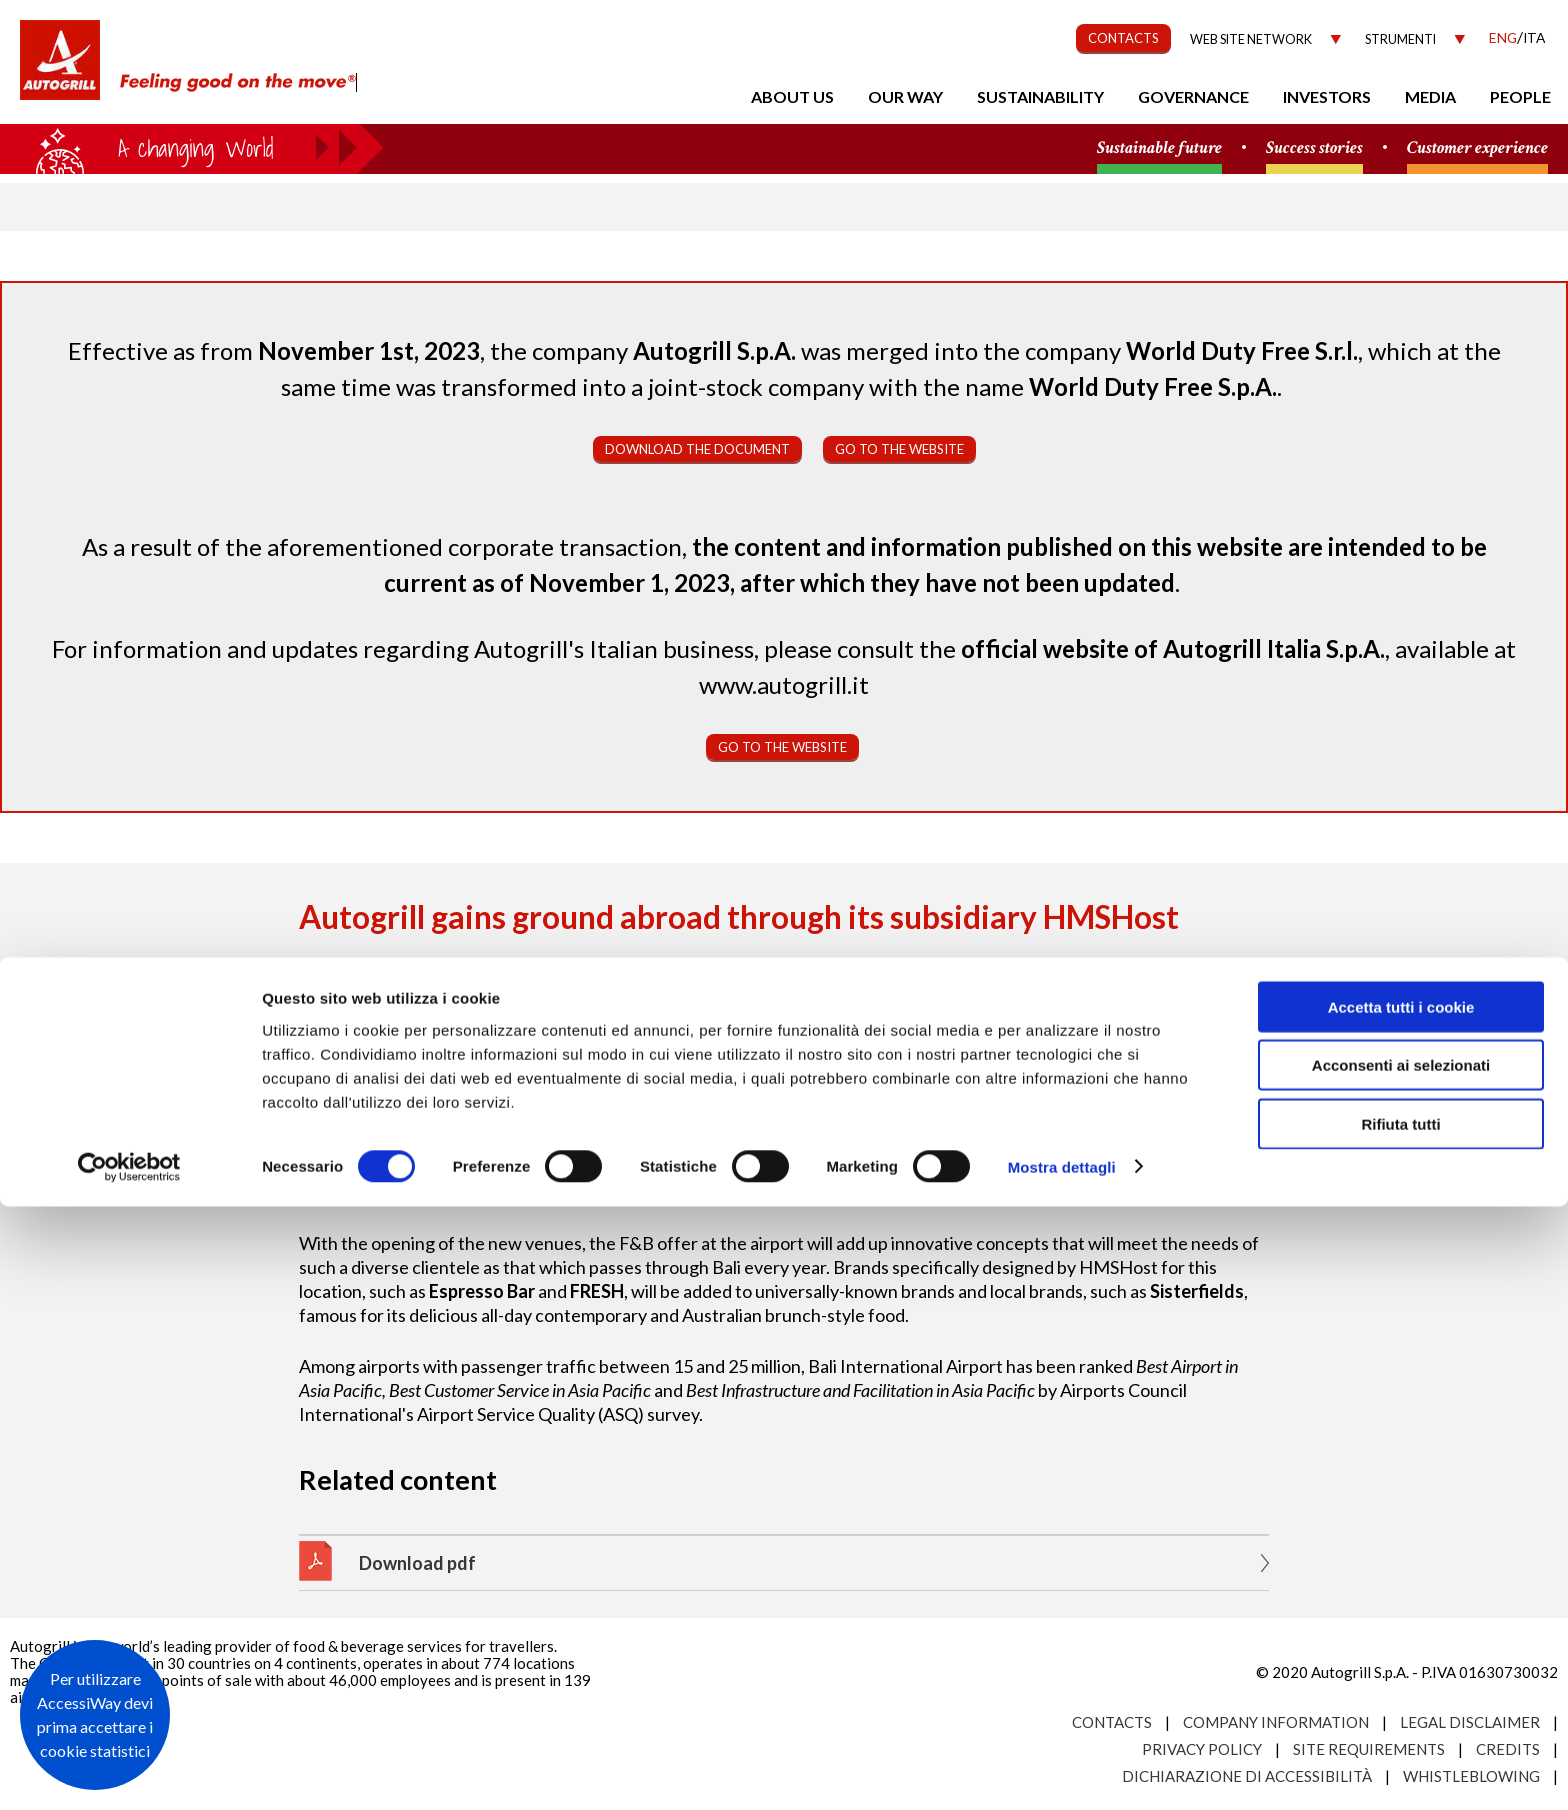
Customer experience (1477, 148)
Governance (1193, 96)
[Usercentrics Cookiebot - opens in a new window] (129, 1771)
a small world (192, 147)
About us (792, 96)
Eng (1503, 37)
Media (1430, 96)
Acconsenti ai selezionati (1401, 1669)
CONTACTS (1123, 38)
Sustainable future (1159, 148)
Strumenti (1400, 39)
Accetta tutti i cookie (1401, 1610)
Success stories (1314, 148)
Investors (1327, 96)
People (1520, 96)
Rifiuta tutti (1400, 1727)
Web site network (1251, 39)
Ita (1534, 37)
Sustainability (1040, 96)
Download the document (697, 449)
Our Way (905, 96)
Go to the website (899, 449)
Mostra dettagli (1062, 1770)
